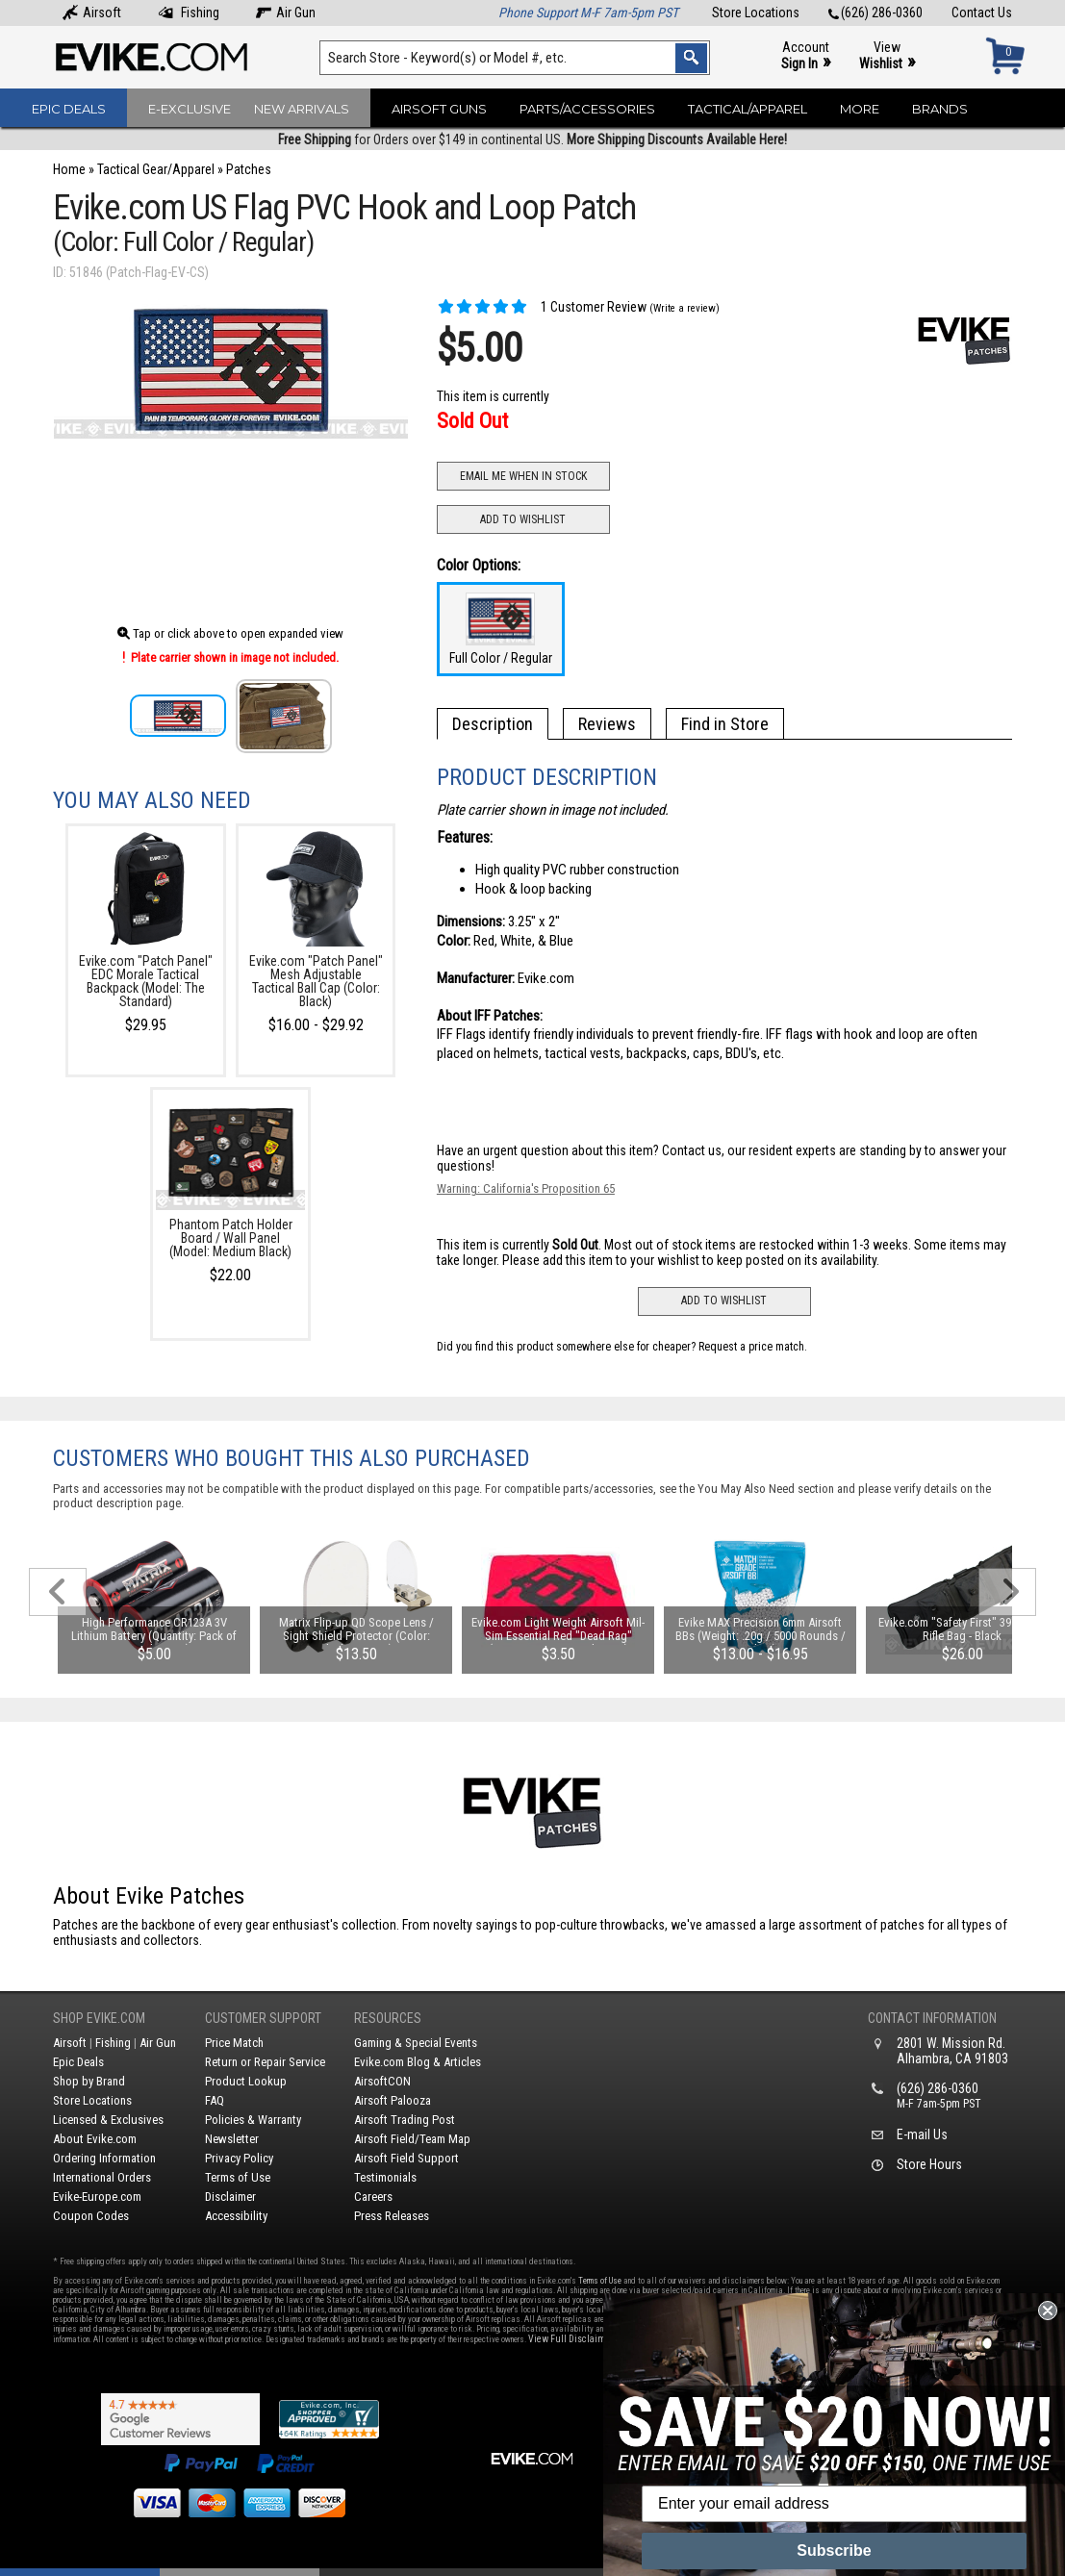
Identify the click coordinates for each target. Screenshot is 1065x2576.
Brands (940, 108)
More (859, 108)
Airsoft (92, 12)
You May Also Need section (765, 1488)
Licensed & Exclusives (108, 2119)
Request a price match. (752, 1346)
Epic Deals (69, 108)
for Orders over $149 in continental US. (532, 139)
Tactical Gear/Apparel (156, 169)
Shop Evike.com (99, 2018)
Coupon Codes (91, 2216)
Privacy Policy (239, 2158)
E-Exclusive (189, 108)
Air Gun (286, 12)
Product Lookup (246, 2081)
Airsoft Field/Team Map (412, 2139)
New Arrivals (301, 108)
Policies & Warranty (253, 2119)
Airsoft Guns (439, 108)
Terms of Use (237, 2177)
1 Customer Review (542, 307)
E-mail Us (922, 2134)
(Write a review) (684, 308)
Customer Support (263, 2018)
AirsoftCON (382, 2081)
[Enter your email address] (834, 2504)
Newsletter (232, 2139)
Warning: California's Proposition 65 (526, 1188)
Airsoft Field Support (406, 2158)
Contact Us (981, 12)
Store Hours (929, 2164)
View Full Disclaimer (571, 2339)
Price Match (234, 2042)
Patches (248, 169)
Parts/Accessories (587, 108)
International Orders (102, 2177)
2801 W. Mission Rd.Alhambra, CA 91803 (952, 2050)
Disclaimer (230, 2196)
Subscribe (834, 2550)
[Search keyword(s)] (514, 57)
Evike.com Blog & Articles (417, 2062)
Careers (373, 2196)
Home (69, 169)
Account (805, 56)
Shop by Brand (89, 2081)
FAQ (214, 2100)
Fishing (188, 12)
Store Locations (755, 12)
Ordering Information (104, 2158)
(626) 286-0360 (875, 12)
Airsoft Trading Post (404, 2119)
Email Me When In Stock (523, 476)
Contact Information (932, 2018)
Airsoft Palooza (392, 2100)
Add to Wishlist (523, 519)
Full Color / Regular (500, 629)
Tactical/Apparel (747, 108)
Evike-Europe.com (97, 2196)
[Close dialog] (1047, 2310)
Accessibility (236, 2216)
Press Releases (391, 2216)
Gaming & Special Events (415, 2042)
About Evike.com (95, 2139)
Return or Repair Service (265, 2062)
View (887, 56)
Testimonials (385, 2177)
